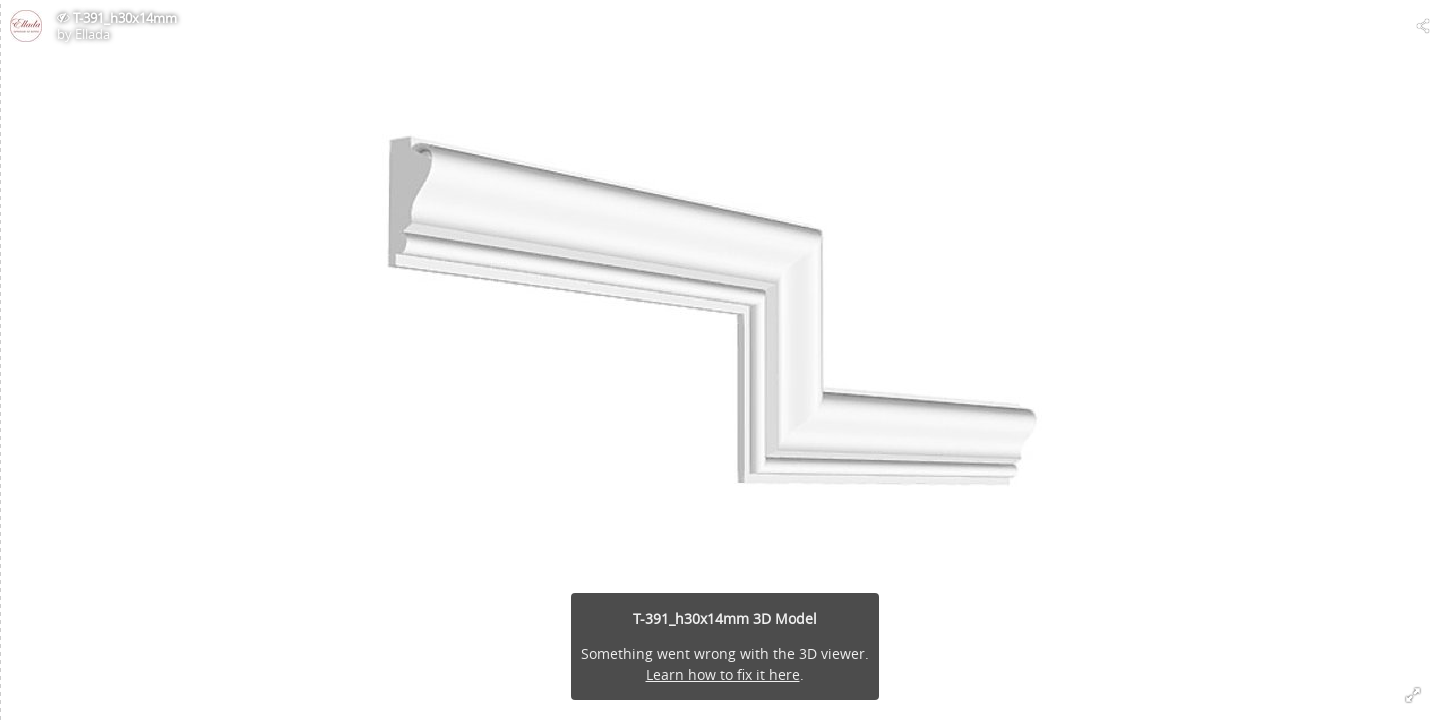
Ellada (92, 34)
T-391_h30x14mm (125, 18)
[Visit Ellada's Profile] (26, 26)
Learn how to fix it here (723, 674)
